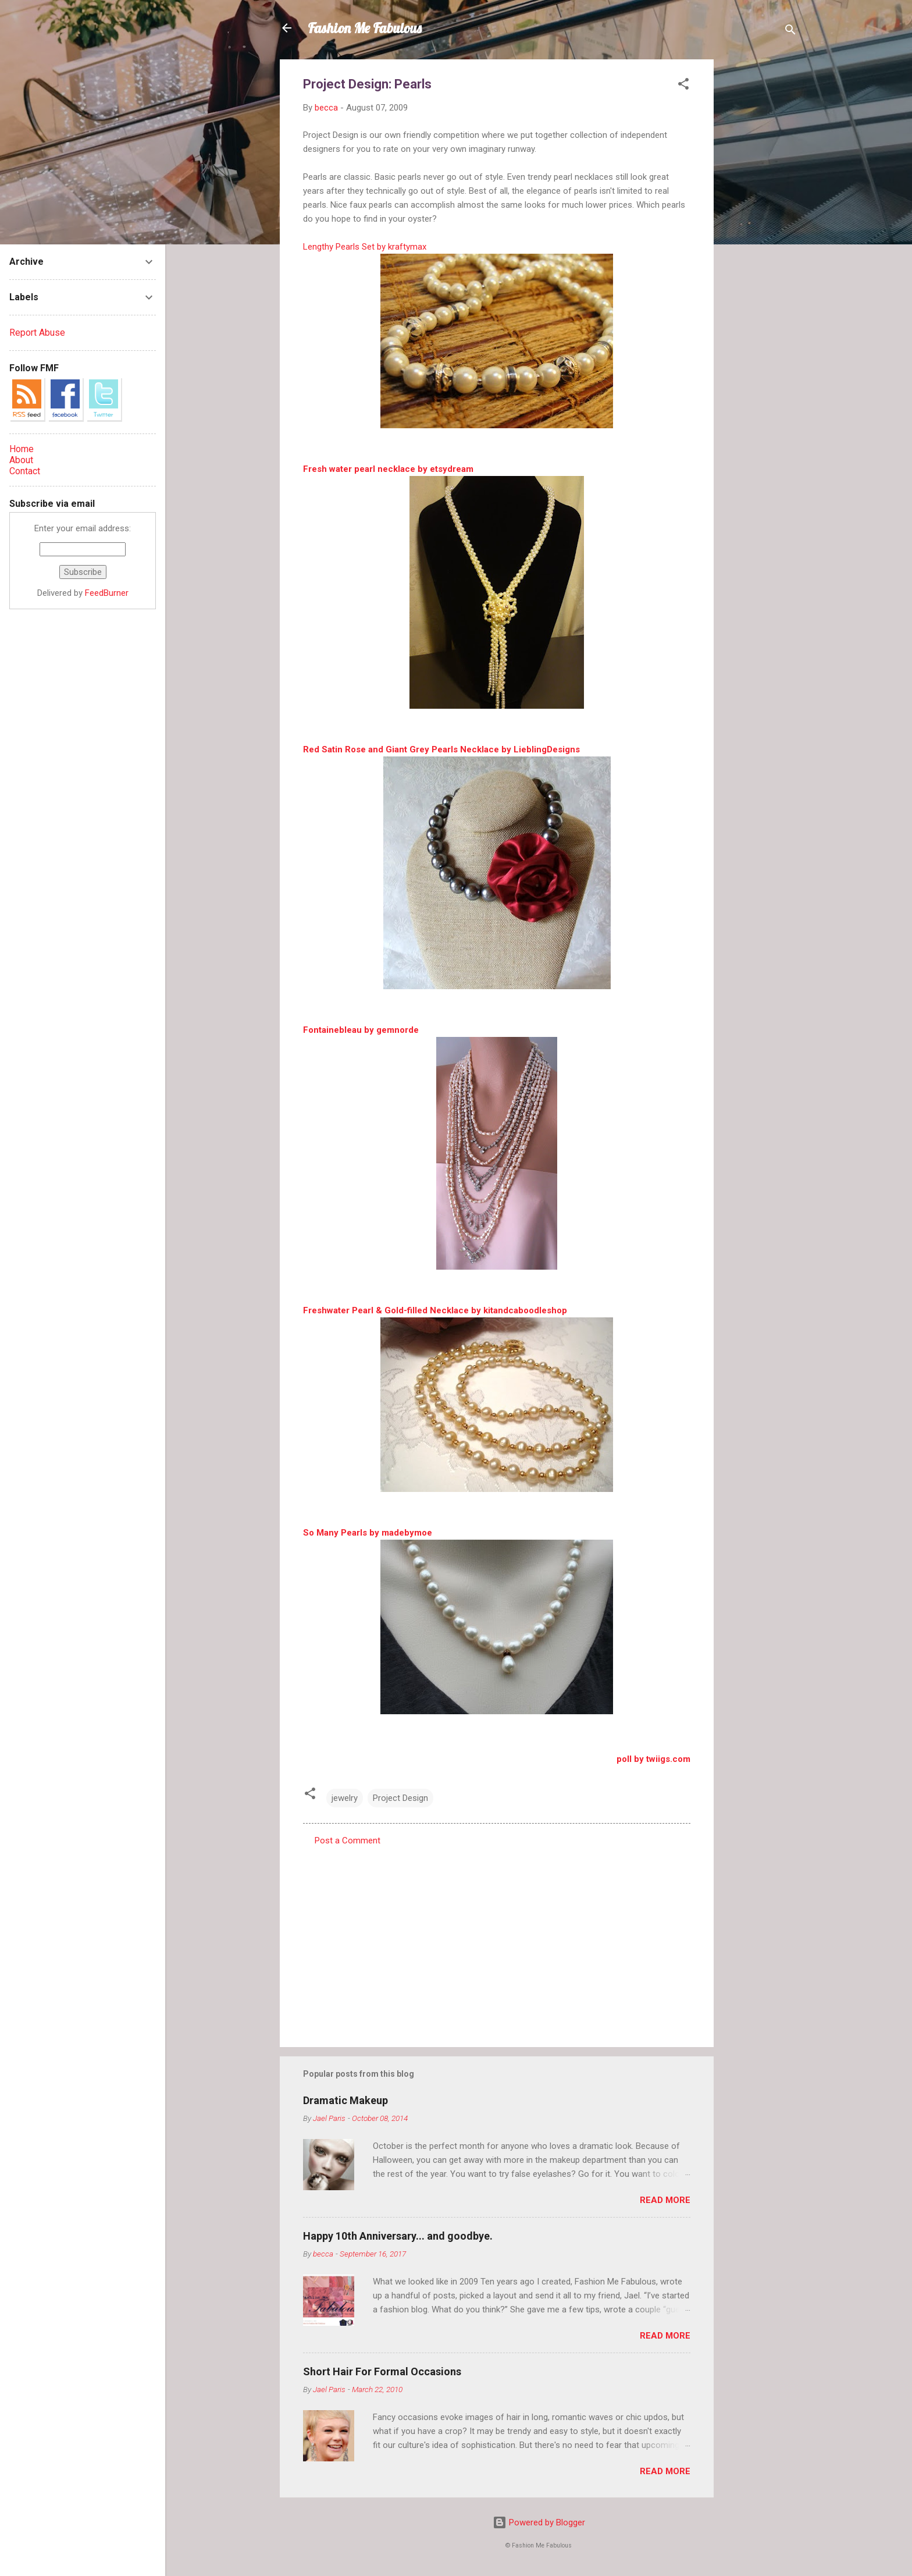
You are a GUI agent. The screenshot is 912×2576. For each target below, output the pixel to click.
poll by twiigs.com (653, 1759)
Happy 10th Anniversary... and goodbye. (398, 2236)
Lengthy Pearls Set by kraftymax (364, 246)
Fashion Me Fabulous (365, 28)
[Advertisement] (760, 233)
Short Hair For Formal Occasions (382, 2371)
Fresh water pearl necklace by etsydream (388, 469)
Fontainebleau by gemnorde (361, 1030)
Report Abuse (37, 332)
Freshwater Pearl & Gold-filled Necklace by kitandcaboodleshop (435, 1310)
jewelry (345, 1798)
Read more (665, 2200)
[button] (683, 86)
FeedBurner (107, 593)
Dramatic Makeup (345, 2100)
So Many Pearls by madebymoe (367, 1532)
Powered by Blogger (539, 2522)
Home (21, 448)
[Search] (790, 31)
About (21, 460)
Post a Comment (347, 1840)
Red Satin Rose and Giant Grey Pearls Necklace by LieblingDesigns (441, 749)
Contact (24, 471)
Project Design (400, 1798)
